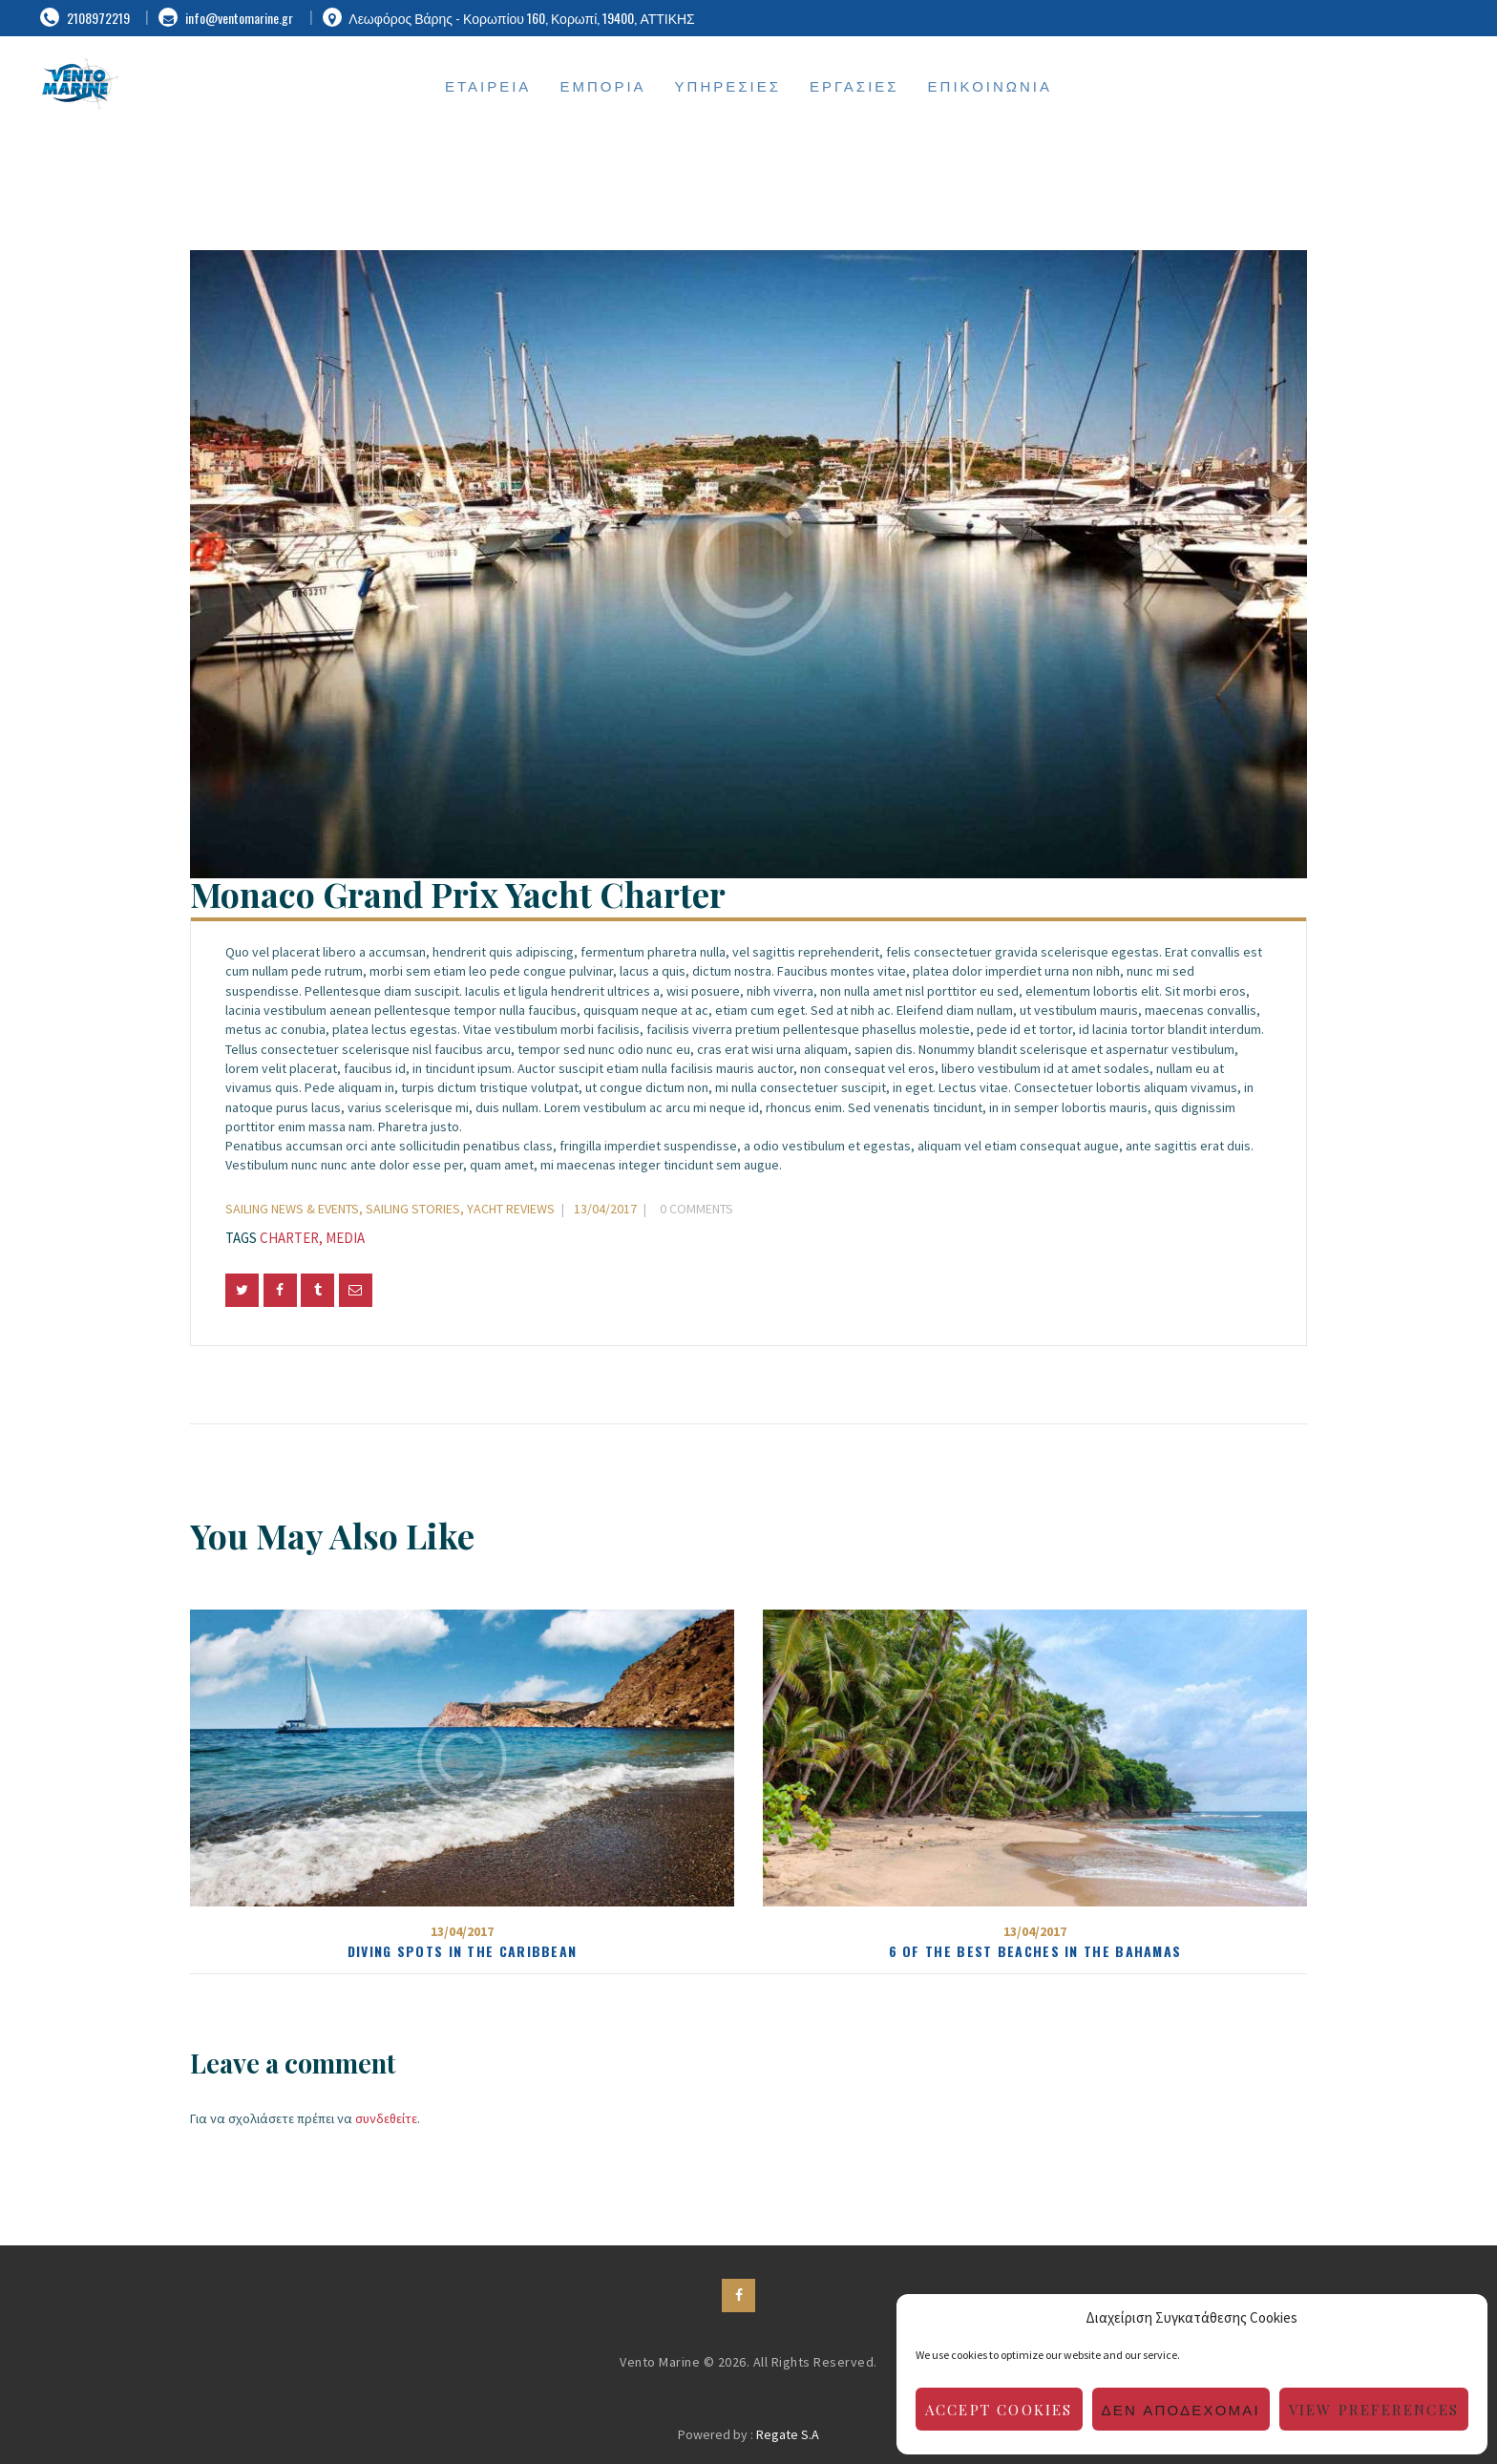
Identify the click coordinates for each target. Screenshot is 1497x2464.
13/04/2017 (605, 1208)
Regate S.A (787, 2434)
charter (289, 1238)
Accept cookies (999, 2409)
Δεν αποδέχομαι (1181, 2409)
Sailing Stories (413, 1208)
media (345, 1238)
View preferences (1374, 2409)
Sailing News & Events (292, 1208)
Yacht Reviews (511, 1208)
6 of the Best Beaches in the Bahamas (1035, 1951)
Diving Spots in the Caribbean (463, 1951)
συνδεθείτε (386, 2118)
